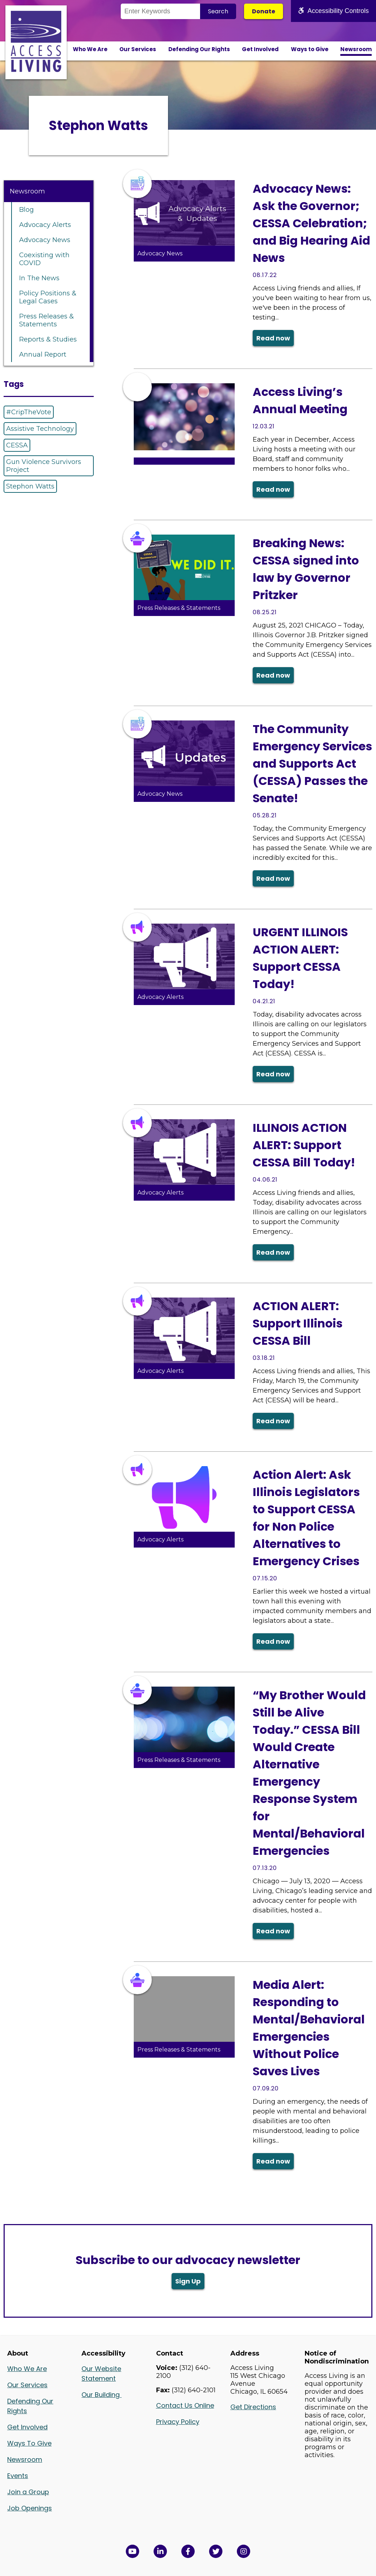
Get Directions (253, 2406)
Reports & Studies (48, 339)
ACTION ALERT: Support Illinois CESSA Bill (297, 1323)
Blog (26, 210)
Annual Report (42, 354)
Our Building (101, 2394)
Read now (273, 338)
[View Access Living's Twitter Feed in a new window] (215, 2551)
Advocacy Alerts (45, 225)
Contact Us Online (185, 2405)
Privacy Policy (177, 2421)
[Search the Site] (160, 11)
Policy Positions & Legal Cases (47, 297)
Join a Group (28, 2491)
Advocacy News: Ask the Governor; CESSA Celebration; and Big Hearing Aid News (311, 223)
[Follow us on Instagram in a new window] (243, 2551)
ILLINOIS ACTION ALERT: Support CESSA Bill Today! (304, 1145)
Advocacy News (44, 240)
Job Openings (29, 2508)
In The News (39, 278)
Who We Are (90, 49)
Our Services (137, 49)
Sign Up (188, 2281)
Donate (263, 11)
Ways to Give (309, 49)
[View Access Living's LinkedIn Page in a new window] (160, 2551)
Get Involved (260, 49)
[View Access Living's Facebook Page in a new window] (188, 2551)
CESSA (17, 445)
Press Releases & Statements (46, 320)
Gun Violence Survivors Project (43, 466)
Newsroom (356, 49)
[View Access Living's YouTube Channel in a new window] (132, 2551)
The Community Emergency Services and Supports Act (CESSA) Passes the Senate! (312, 763)
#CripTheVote (28, 412)
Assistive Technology (40, 429)
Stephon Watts (30, 486)
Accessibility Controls (333, 10)
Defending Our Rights (199, 49)
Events (17, 2475)
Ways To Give (29, 2443)
